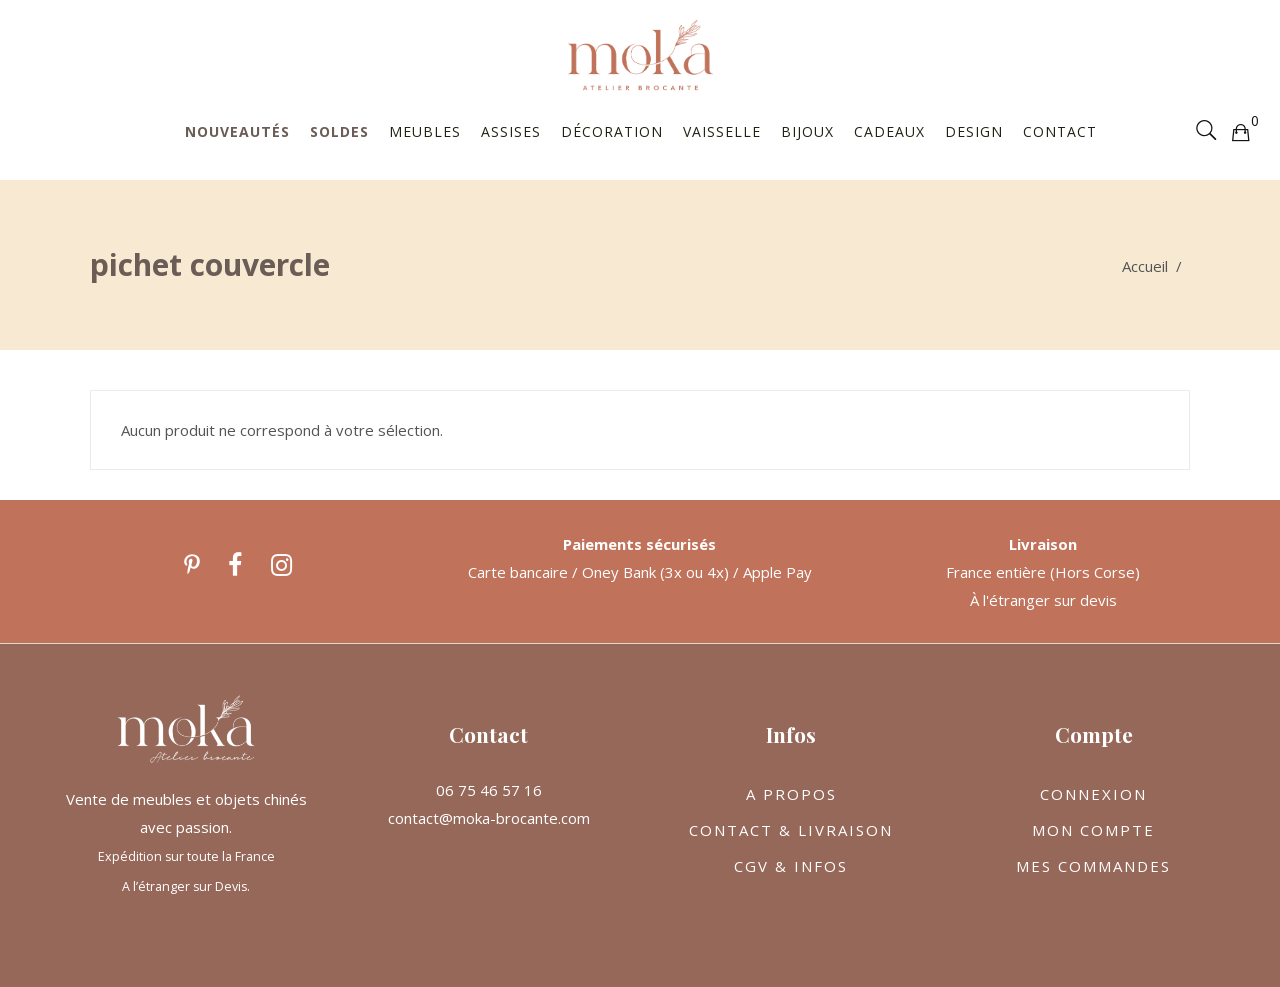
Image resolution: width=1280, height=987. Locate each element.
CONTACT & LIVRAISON (791, 830)
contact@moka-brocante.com (489, 818)
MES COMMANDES (1093, 866)
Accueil (1145, 266)
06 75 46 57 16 (489, 790)
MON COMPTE (1093, 830)
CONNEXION (1093, 794)
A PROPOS (791, 794)
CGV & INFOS (791, 866)
